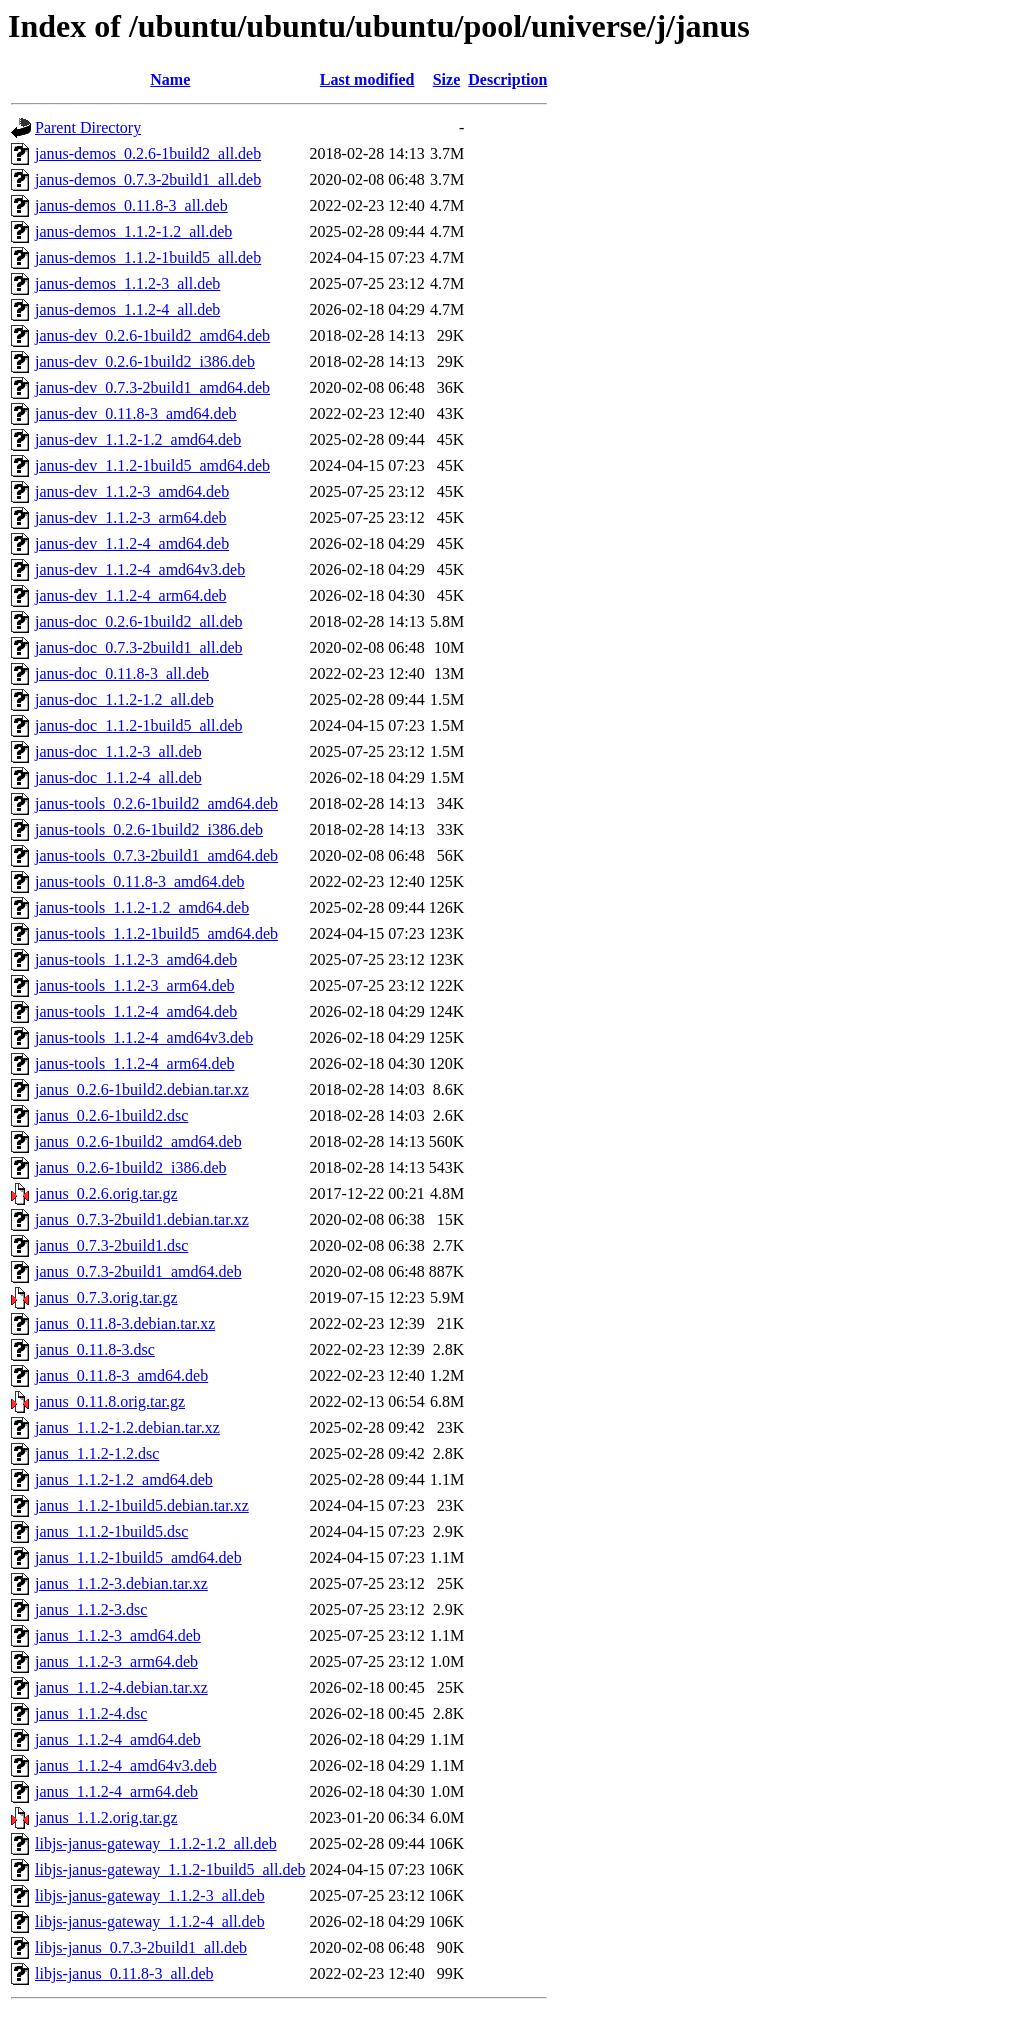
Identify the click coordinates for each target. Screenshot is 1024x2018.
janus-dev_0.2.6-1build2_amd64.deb (152, 335)
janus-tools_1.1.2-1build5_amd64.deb (156, 933)
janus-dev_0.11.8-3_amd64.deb (136, 413)
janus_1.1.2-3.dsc (91, 1609)
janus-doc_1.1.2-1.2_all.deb (124, 699)
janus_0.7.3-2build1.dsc (111, 1245)
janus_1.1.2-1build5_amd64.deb (138, 1557)
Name (170, 79)
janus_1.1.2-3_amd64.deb (118, 1635)
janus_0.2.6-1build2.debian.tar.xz (142, 1089)
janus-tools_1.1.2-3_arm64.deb (135, 985)
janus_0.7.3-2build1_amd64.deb (138, 1271)
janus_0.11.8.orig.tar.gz (110, 1401)
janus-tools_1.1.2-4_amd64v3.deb (144, 1037)
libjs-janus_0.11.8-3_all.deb (124, 1973)
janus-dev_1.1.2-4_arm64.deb (131, 595)
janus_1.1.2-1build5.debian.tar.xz (142, 1505)
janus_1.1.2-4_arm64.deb (116, 1791)
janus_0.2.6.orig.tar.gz (106, 1193)
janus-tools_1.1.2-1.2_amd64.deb (142, 907)
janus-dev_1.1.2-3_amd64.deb (132, 491)
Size (447, 79)
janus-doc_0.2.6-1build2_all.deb (139, 621)
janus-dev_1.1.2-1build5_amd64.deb (152, 465)
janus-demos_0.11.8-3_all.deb (131, 205)
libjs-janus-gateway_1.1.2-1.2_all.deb (156, 1843)
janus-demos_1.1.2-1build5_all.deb (148, 257)
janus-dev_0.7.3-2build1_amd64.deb (152, 387)
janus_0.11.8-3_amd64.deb (121, 1375)
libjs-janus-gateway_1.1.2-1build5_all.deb (170, 1869)
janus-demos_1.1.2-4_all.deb (127, 309)
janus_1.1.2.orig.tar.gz (106, 1817)
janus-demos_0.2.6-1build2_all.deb (148, 153)
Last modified (367, 79)
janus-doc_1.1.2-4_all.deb (118, 777)
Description (507, 79)
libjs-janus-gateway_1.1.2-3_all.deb (150, 1895)
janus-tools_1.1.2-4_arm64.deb (135, 1063)
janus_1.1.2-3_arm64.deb (116, 1661)
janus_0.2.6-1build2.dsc (111, 1115)
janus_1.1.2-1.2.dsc (97, 1453)
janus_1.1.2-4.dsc (91, 1713)
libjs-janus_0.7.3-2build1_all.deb (141, 1947)
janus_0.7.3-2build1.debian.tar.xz (142, 1219)
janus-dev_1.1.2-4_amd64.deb (132, 543)
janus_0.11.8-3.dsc (95, 1349)
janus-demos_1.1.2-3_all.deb (127, 283)
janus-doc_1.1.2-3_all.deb (118, 751)
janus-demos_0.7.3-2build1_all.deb (148, 179)
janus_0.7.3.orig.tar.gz (106, 1297)
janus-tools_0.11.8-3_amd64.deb (140, 881)
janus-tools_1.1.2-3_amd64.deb (136, 959)
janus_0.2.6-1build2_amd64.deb (138, 1141)
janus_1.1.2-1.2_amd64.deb (124, 1479)
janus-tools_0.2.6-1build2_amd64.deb (156, 803)
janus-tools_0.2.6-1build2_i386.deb (149, 829)
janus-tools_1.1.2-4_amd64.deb (136, 1011)
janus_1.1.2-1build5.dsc (111, 1531)
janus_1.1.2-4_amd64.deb (118, 1739)
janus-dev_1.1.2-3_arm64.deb (131, 517)
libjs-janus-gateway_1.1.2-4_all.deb (150, 1921)
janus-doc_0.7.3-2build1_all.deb (139, 647)
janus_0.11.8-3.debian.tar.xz (125, 1323)
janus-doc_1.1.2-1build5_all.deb (139, 725)
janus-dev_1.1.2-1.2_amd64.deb (138, 439)
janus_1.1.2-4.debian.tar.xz (121, 1687)
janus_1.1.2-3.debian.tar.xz (121, 1583)
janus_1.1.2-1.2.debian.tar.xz (127, 1427)
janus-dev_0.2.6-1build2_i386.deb (145, 361)
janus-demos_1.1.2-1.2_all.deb (133, 231)
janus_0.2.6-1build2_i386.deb (131, 1167)
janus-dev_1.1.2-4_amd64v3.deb (140, 569)
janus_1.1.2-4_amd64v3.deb (126, 1765)
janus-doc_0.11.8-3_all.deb (122, 673)
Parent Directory (88, 127)
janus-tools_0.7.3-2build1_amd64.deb (156, 855)
